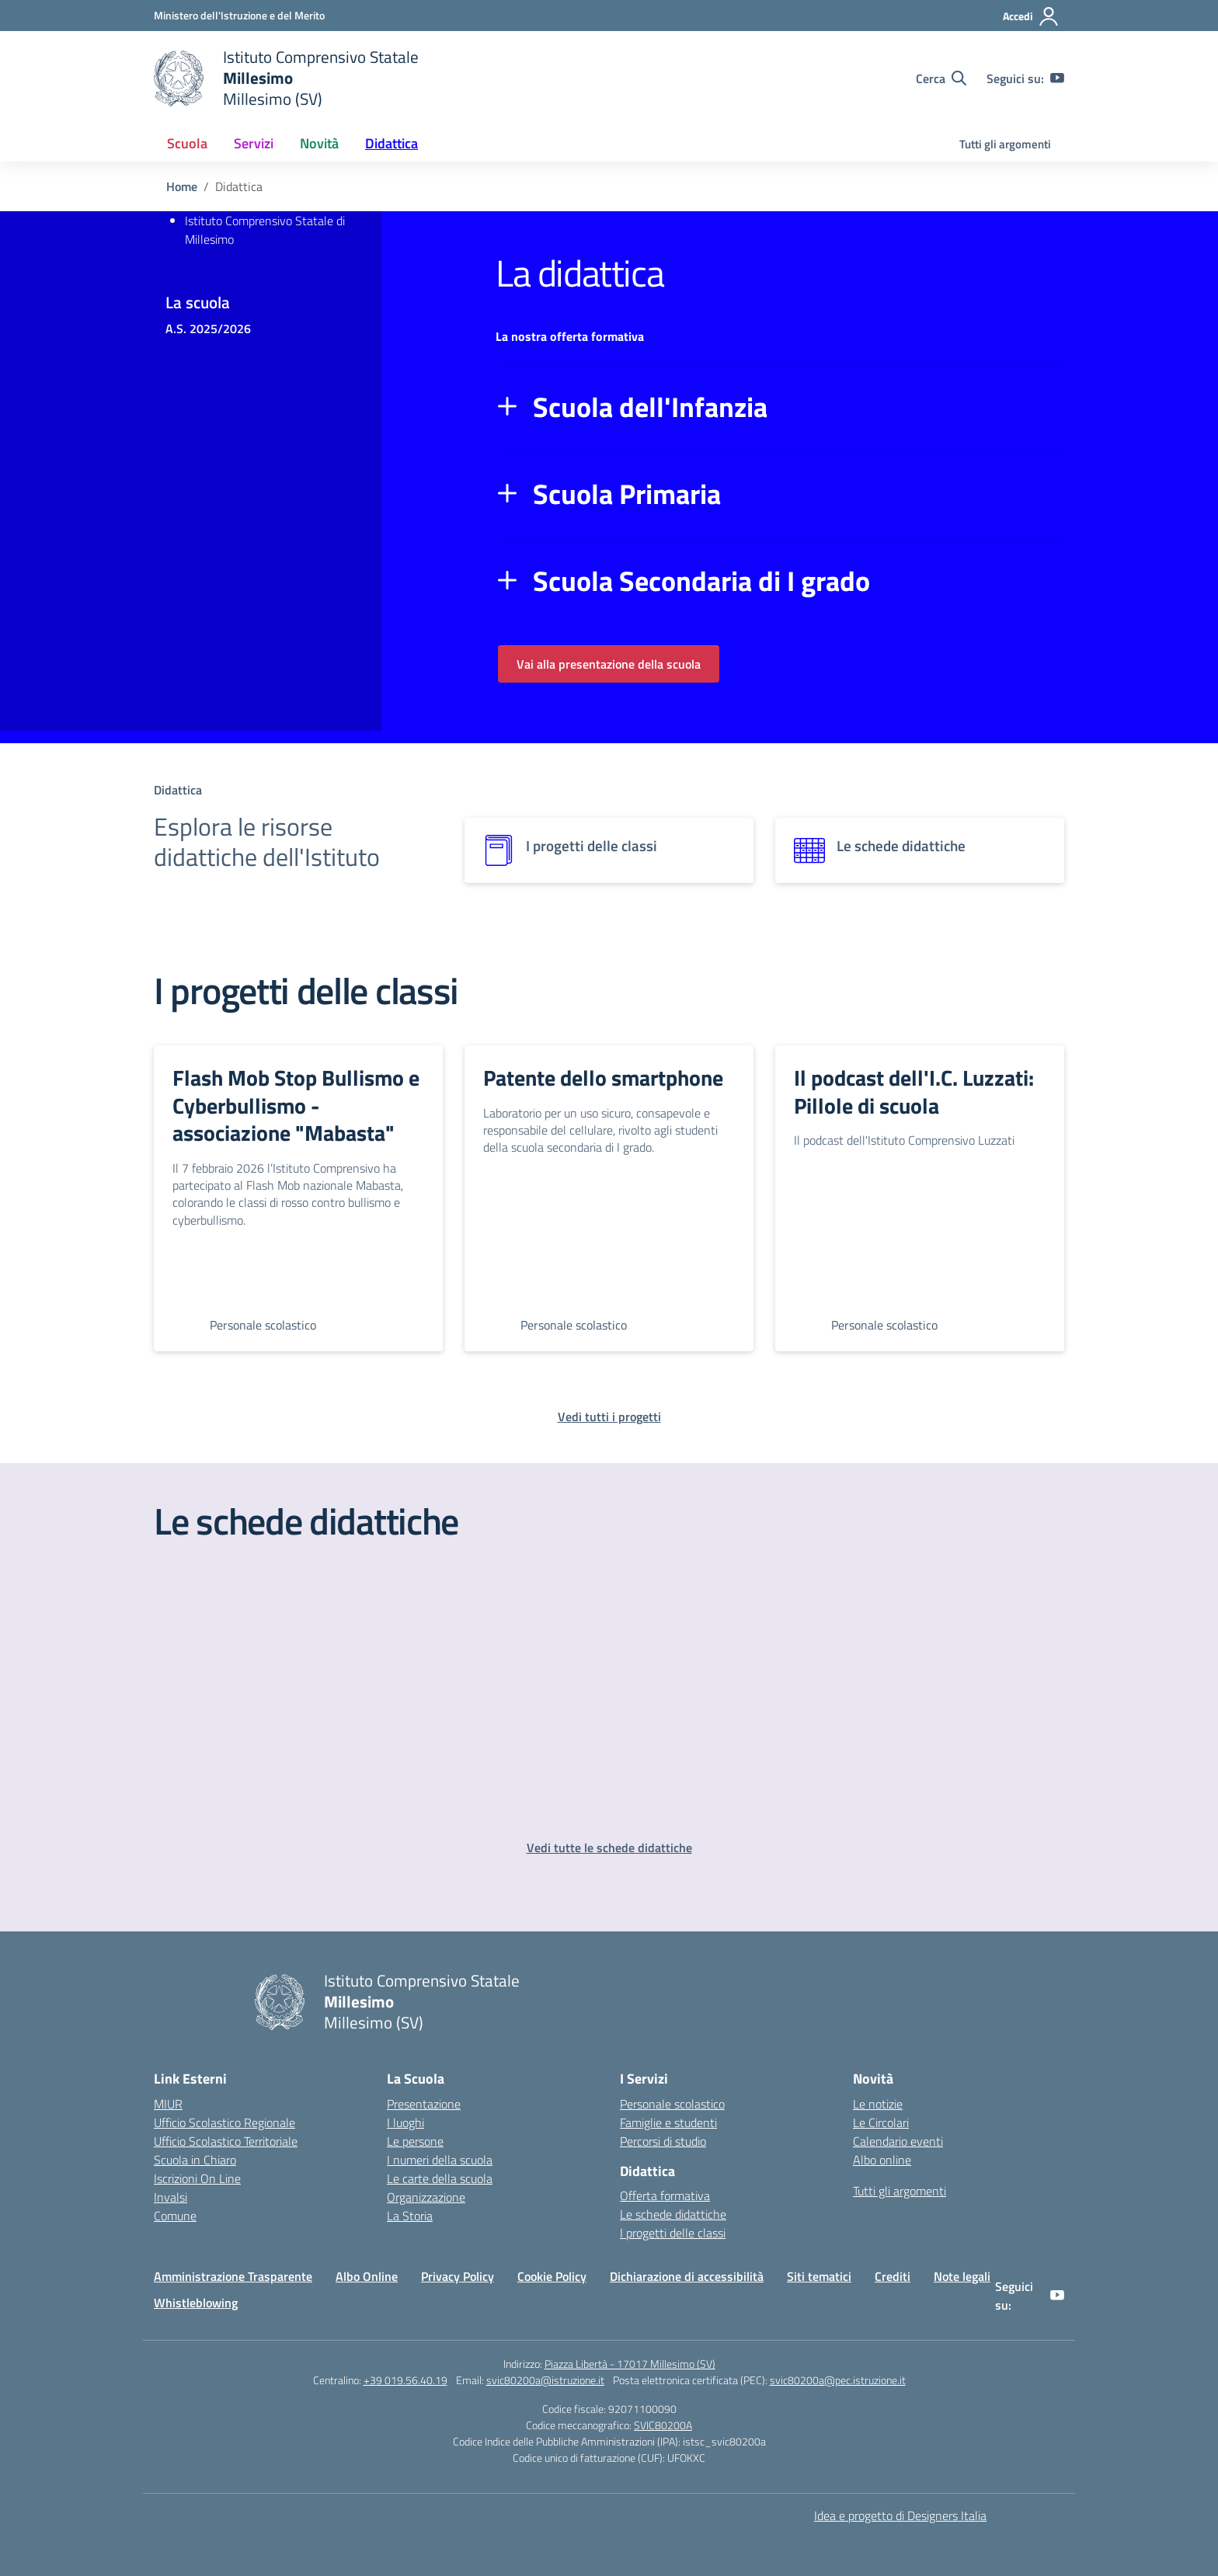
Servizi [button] (253, 143)
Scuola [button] (187, 143)
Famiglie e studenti (668, 2122)
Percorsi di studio (663, 2141)
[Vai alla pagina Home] (181, 186)
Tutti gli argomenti (1005, 144)
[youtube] (1057, 78)
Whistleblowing (196, 2302)
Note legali (962, 2276)
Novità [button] (319, 143)
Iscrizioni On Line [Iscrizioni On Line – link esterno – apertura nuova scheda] (197, 2178)
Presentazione (424, 2104)
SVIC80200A (663, 2425)
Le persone (415, 2141)
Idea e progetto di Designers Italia (900, 2515)
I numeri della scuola (439, 2159)
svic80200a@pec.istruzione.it (838, 2380)
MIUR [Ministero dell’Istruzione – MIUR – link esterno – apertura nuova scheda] (168, 2104)
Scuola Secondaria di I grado (701, 581)
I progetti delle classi (673, 2232)
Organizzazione (426, 2197)
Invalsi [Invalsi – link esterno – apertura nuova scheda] (170, 2197)
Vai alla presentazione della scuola (609, 664)
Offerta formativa (665, 2195)
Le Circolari (881, 2122)
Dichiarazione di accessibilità (687, 2276)
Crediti (892, 2276)
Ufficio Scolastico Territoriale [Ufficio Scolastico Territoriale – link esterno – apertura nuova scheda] (226, 2141)
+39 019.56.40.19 (405, 2380)
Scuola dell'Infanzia (650, 407)
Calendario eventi (898, 2141)
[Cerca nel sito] (941, 78)
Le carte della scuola (439, 2178)
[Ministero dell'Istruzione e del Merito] (239, 15)
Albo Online (367, 2276)
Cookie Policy (551, 2276)
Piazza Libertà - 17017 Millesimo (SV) (630, 2363)
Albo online (882, 2159)
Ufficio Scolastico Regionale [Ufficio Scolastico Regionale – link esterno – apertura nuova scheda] (224, 2122)
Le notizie (878, 2104)
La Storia (410, 2215)
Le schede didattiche (673, 2214)
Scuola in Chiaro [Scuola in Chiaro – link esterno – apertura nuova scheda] (195, 2159)
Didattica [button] (391, 143)
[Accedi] (1031, 16)
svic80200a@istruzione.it (545, 2380)
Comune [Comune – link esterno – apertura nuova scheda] (175, 2215)
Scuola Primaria (627, 494)
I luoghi (405, 2122)
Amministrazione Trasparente (233, 2276)
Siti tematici (819, 2276)
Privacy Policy (457, 2276)
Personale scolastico (672, 2104)
